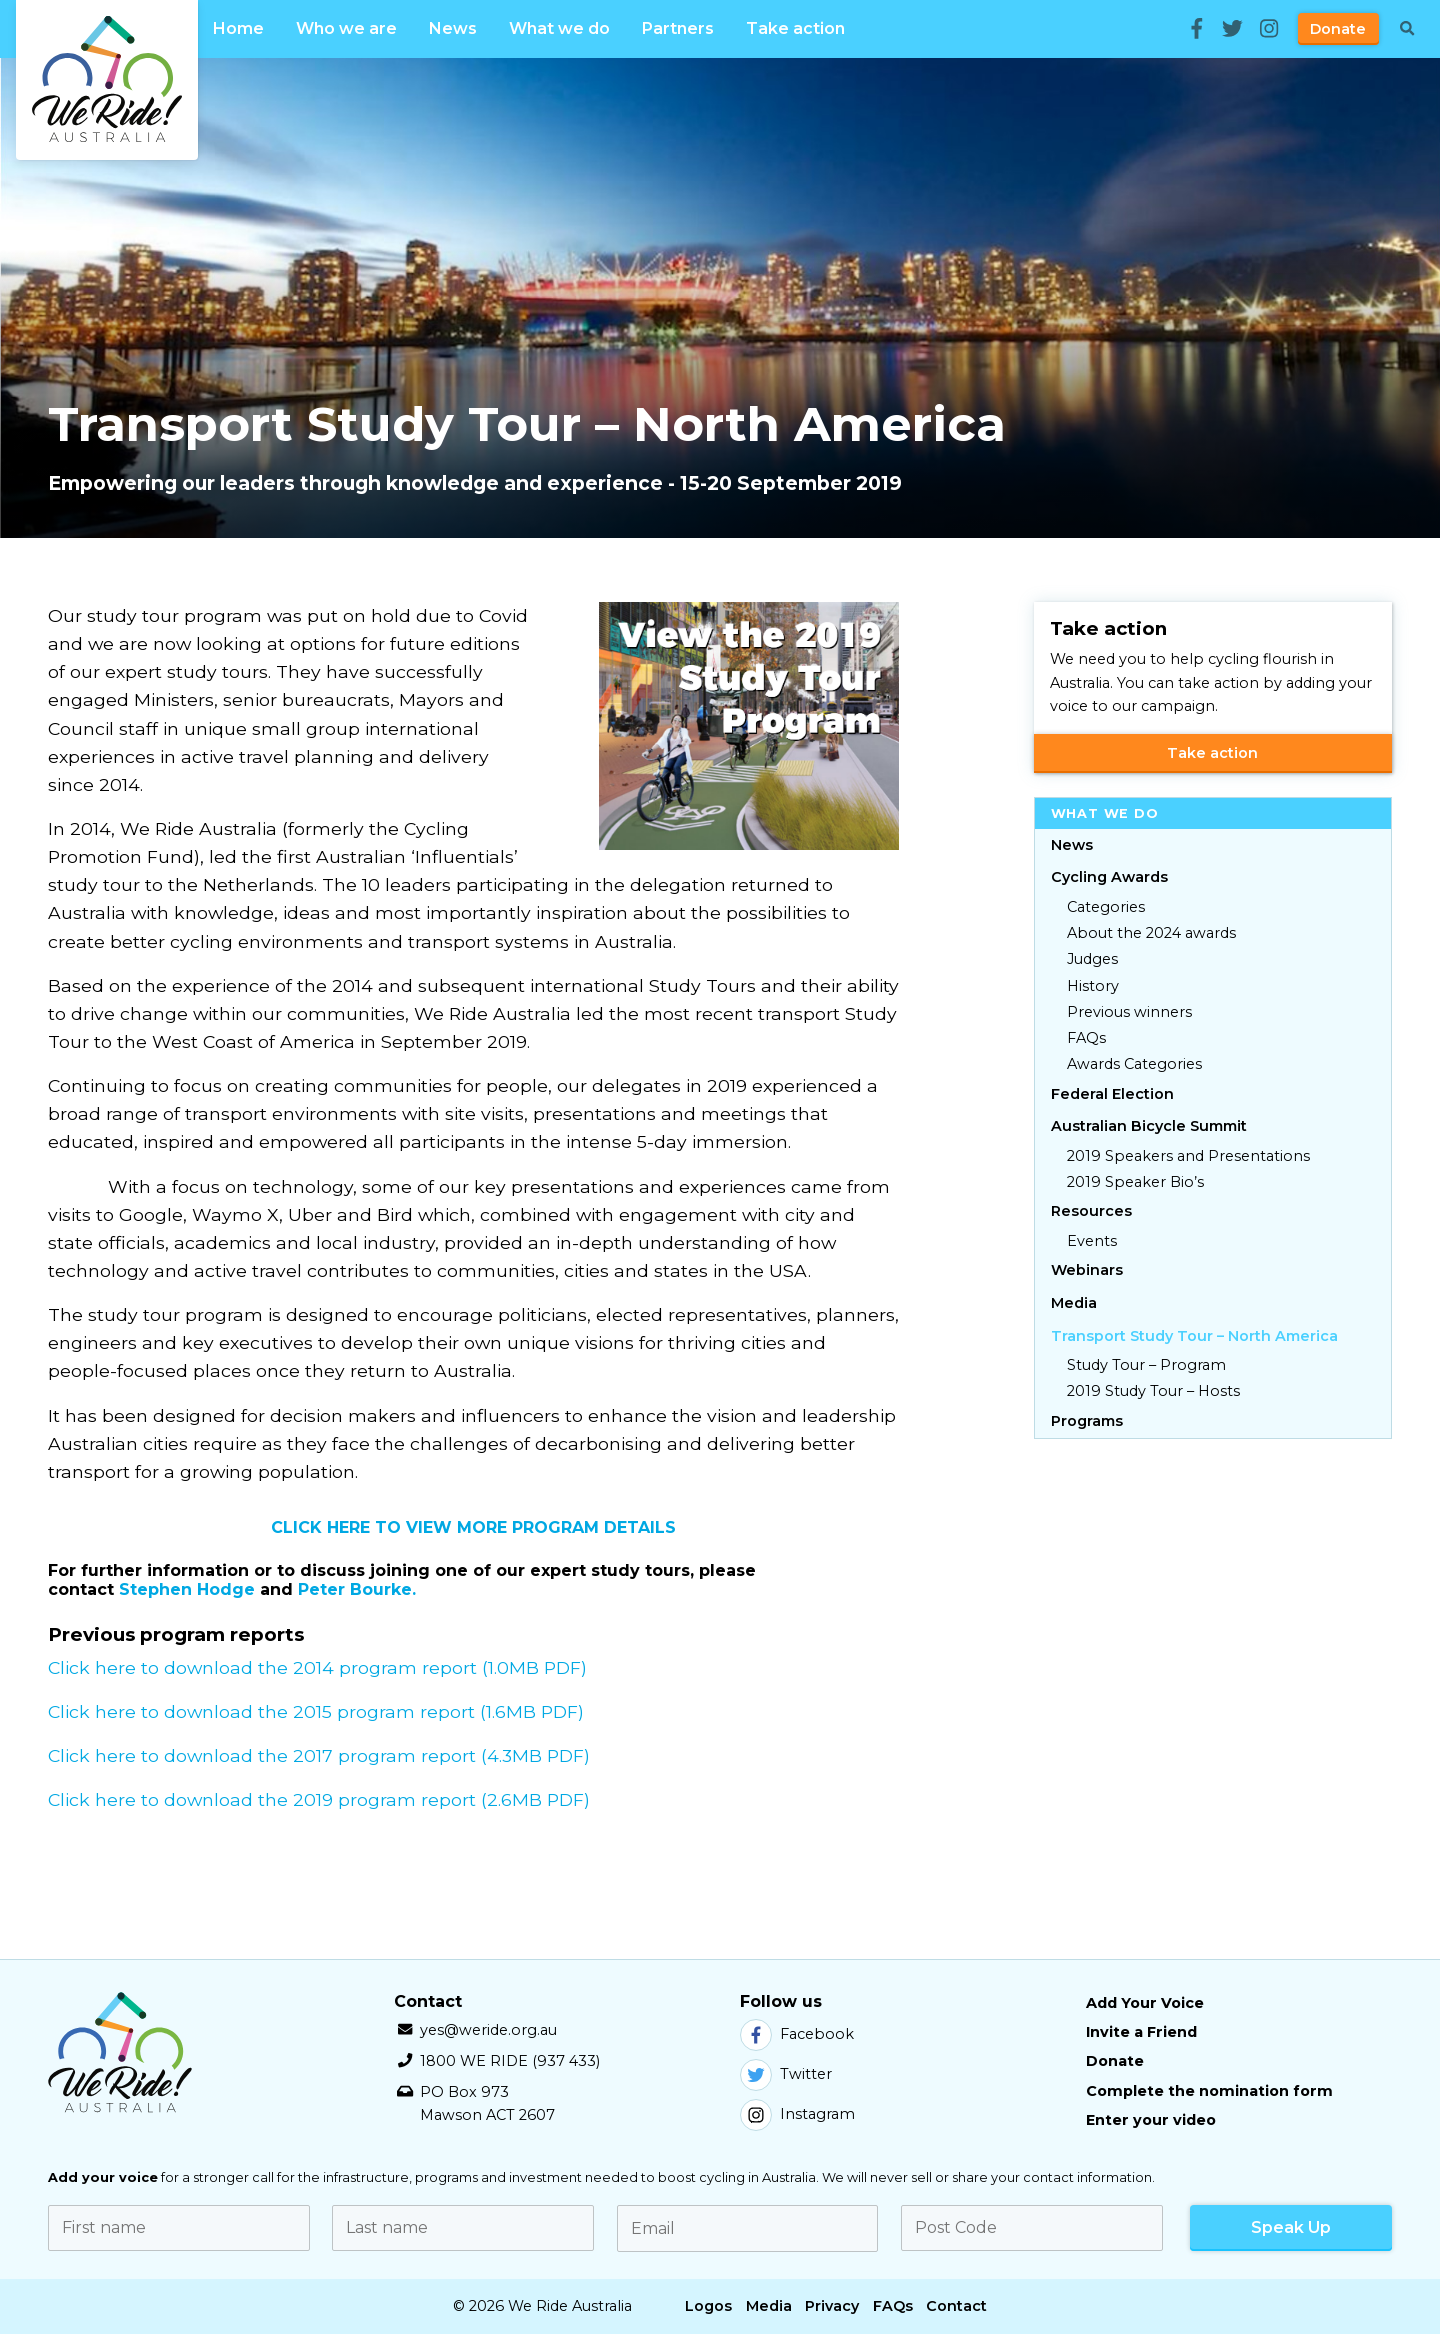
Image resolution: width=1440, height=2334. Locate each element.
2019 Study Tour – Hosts (1153, 1391)
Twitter (786, 2075)
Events (1092, 1241)
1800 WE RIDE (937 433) (510, 2061)
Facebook (797, 2035)
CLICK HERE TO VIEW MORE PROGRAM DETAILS (473, 1527)
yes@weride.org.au (488, 2030)
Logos (708, 2306)
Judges (1092, 959)
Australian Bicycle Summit (1149, 1126)
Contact (956, 2306)
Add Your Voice (1145, 2003)
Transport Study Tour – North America (1194, 1336)
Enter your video (1151, 2120)
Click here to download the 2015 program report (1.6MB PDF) (316, 1711)
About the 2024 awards (1151, 933)
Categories (1106, 907)
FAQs (1086, 1038)
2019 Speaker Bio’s (1135, 1182)
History (1093, 986)
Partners (678, 28)
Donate (1338, 29)
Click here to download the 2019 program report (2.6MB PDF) (319, 1799)
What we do (559, 28)
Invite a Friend (1141, 2032)
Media (1074, 1303)
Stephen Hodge (187, 1589)
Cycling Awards (1109, 877)
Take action (795, 28)
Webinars (1087, 1270)
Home (238, 28)
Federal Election (1112, 1094)
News (453, 28)
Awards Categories (1134, 1064)
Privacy (832, 2306)
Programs (1087, 1421)
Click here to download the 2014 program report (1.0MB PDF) (317, 1667)
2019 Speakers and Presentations (1188, 1156)
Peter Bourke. (357, 1589)
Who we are (346, 28)
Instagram (797, 2115)
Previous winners (1129, 1012)
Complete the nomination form (1209, 2091)
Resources (1091, 1211)
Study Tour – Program (1146, 1365)
